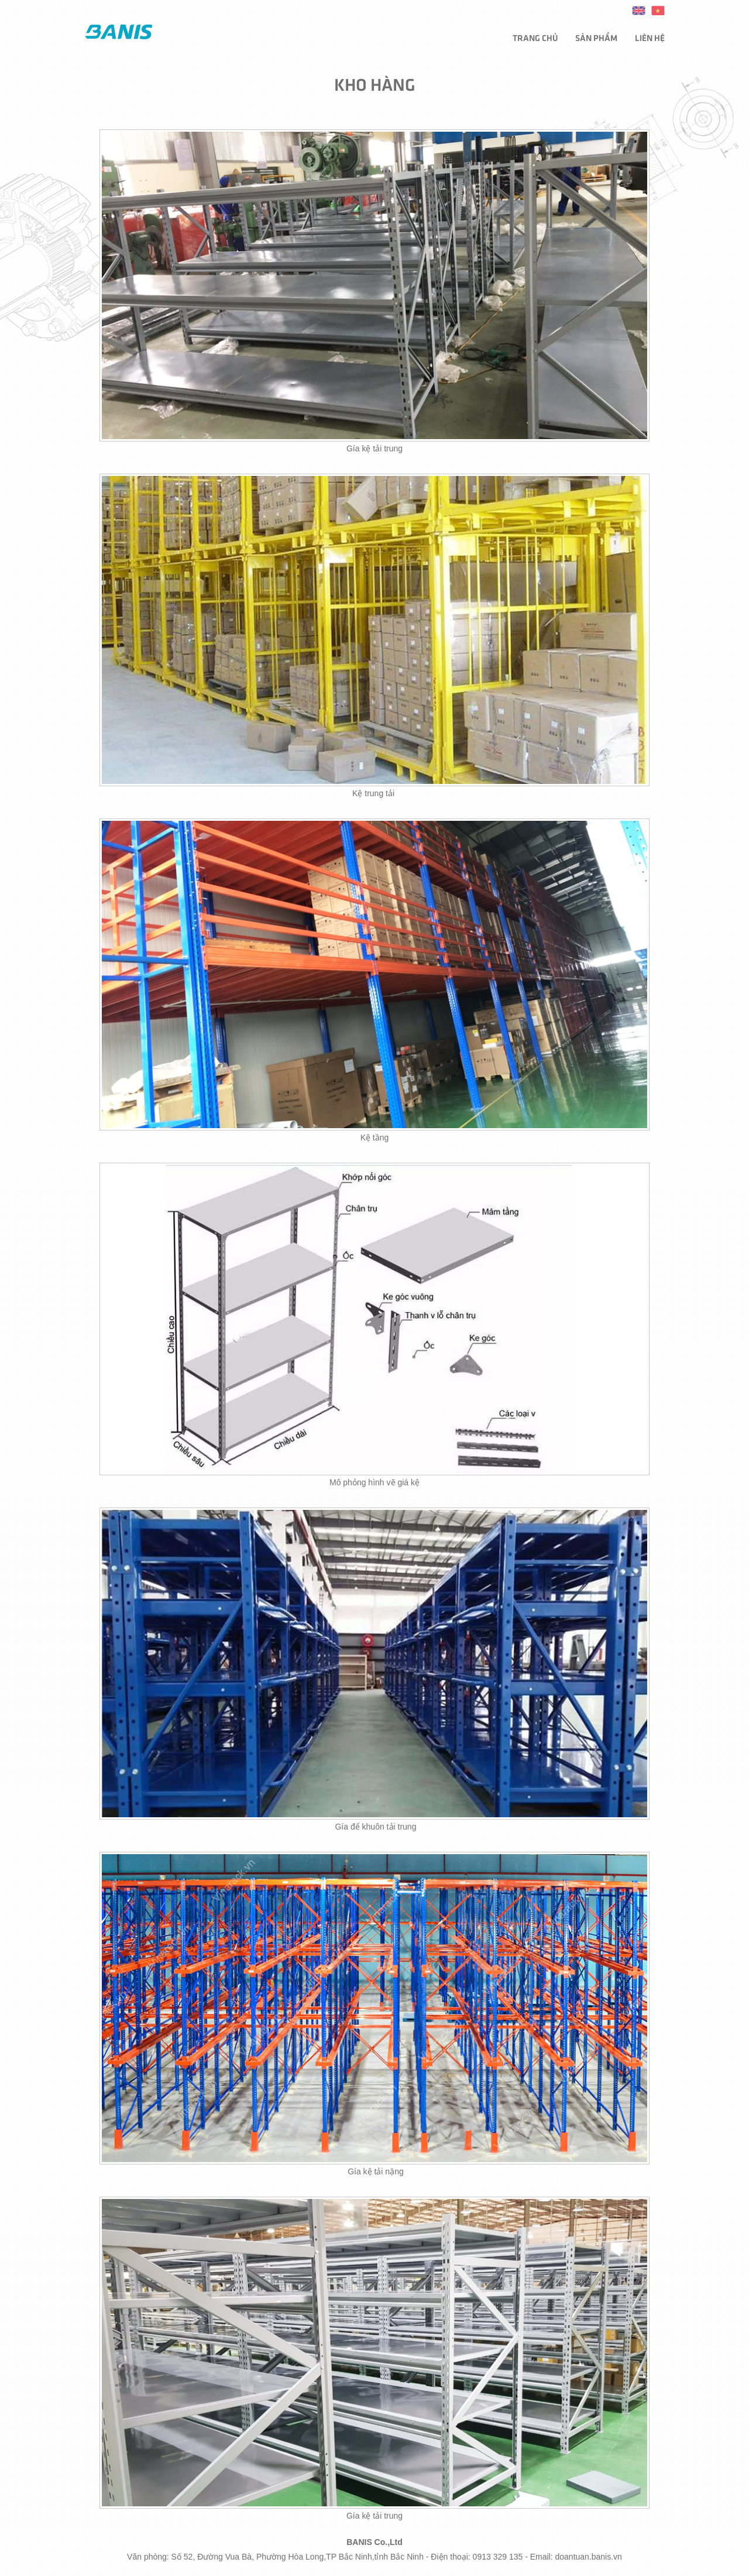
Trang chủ (535, 37)
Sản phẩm (596, 37)
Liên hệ (650, 37)
